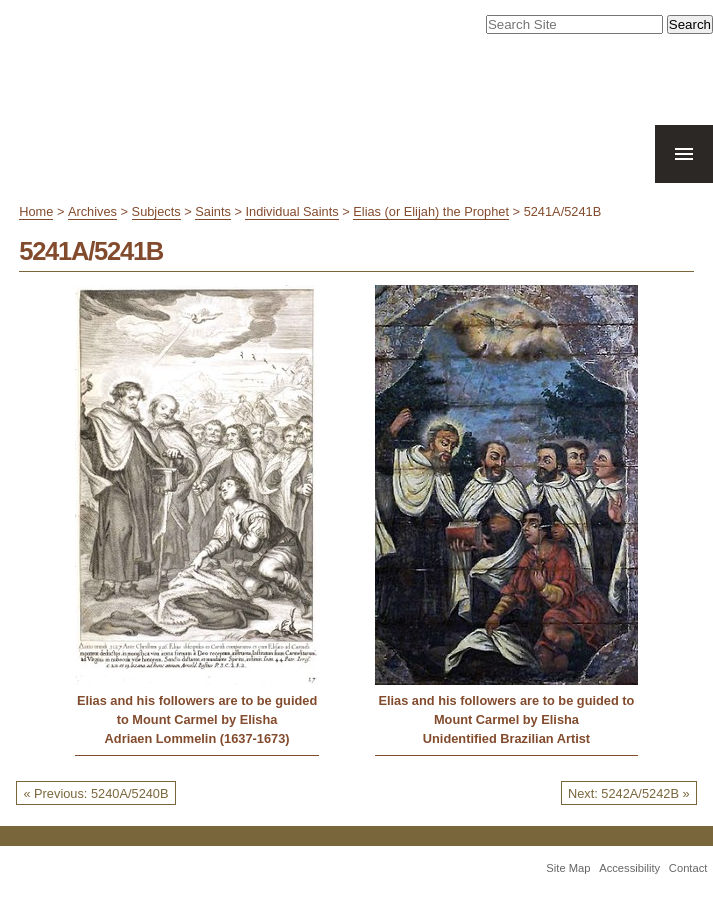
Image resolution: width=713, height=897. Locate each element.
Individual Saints (291, 211)
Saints (213, 211)
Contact (688, 868)
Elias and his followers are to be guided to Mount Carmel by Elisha (197, 710)
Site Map (568, 868)
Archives (92, 211)
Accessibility (629, 868)
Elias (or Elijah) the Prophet (431, 211)
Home (36, 211)
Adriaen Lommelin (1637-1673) (197, 738)
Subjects (156, 211)
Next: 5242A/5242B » (629, 793)
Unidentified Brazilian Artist (506, 738)
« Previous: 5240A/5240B (95, 793)
